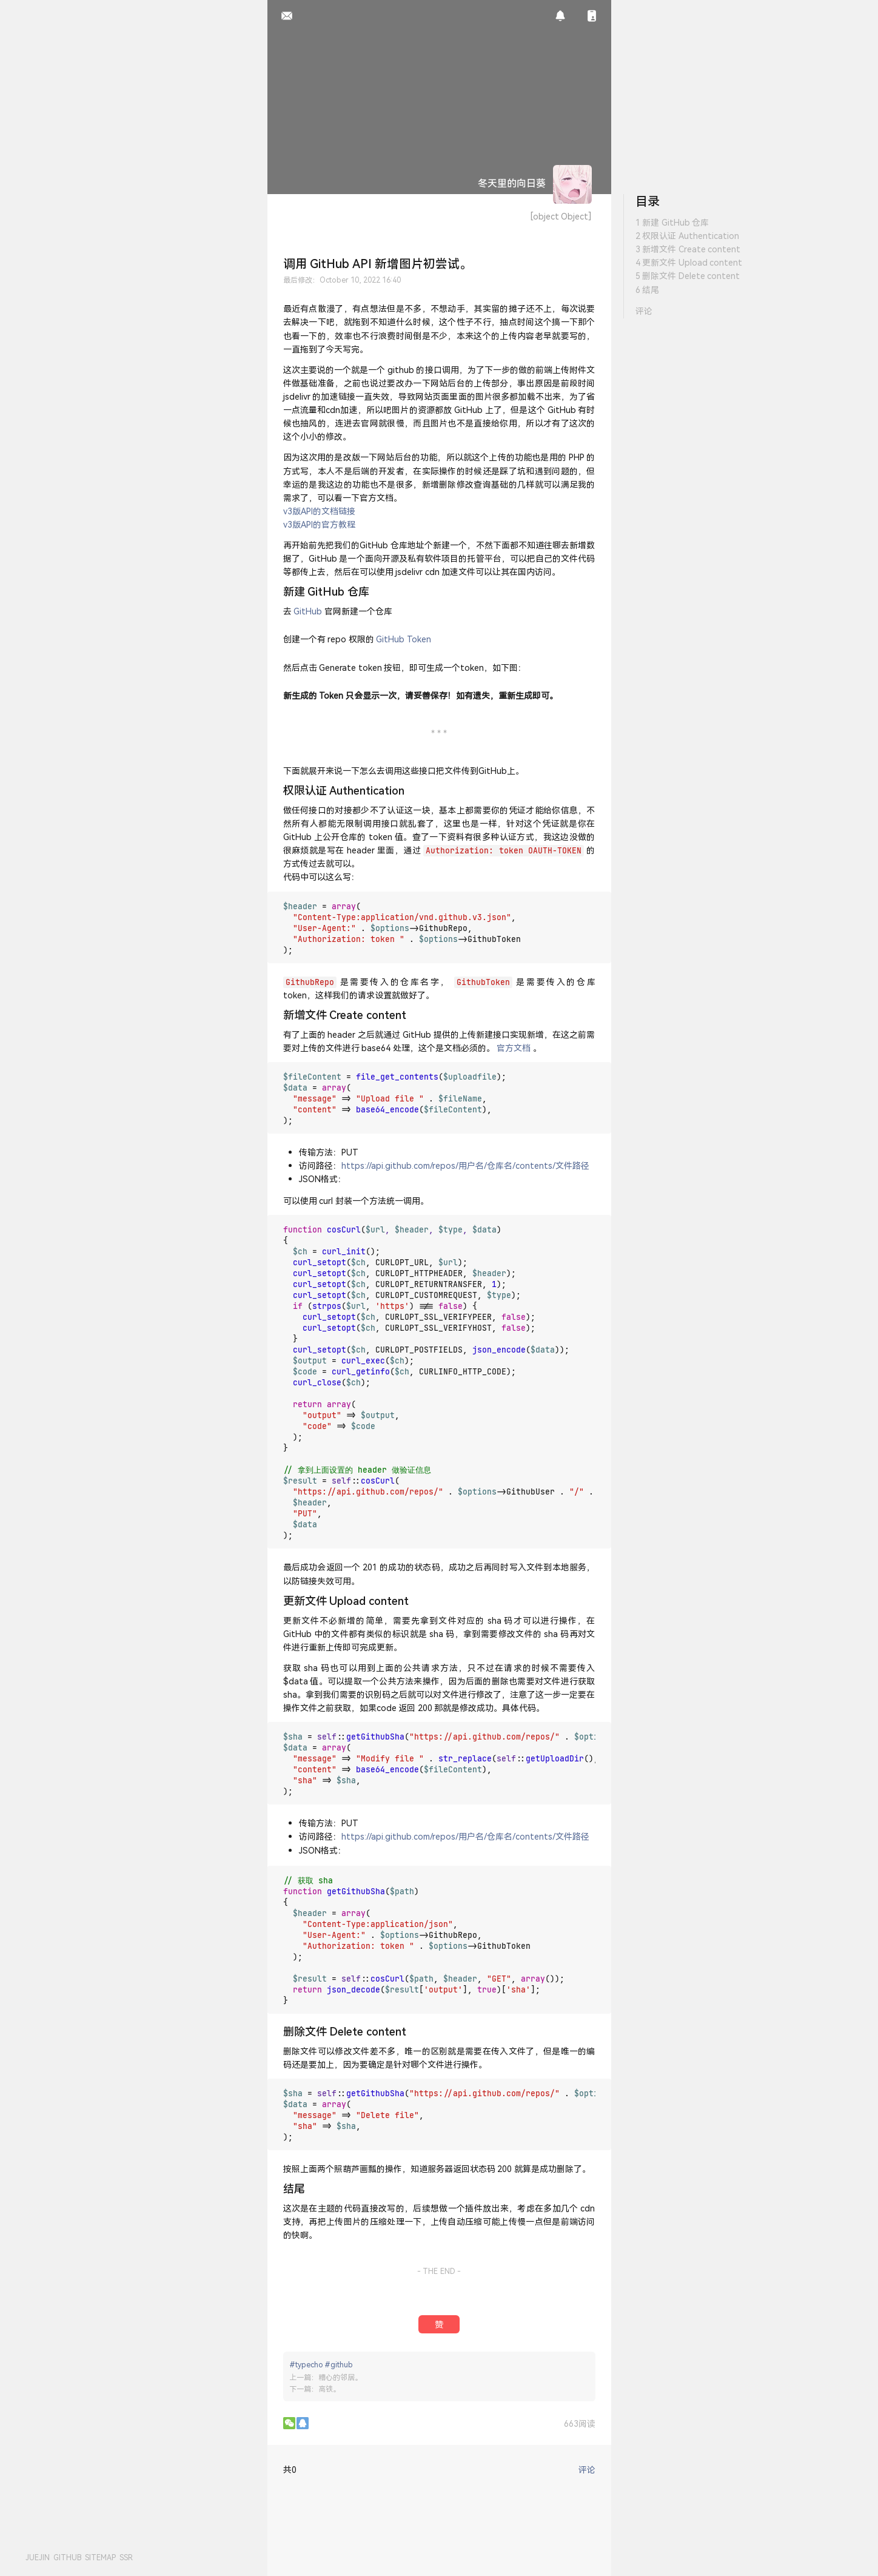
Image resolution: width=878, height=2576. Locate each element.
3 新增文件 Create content (688, 249)
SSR (126, 2557)
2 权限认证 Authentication (687, 235)
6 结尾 (647, 289)
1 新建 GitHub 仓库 (672, 222)
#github (338, 2364)
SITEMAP (100, 2557)
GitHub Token (403, 639)
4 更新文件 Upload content (689, 262)
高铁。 (329, 2389)
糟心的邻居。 (340, 2377)
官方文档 (514, 1048)
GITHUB (67, 2557)
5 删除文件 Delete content (687, 275)
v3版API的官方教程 (319, 524)
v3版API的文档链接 (319, 511)
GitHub (307, 611)
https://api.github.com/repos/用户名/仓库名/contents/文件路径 (465, 1165)
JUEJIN (37, 2557)
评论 (643, 311)
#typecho (306, 2364)
